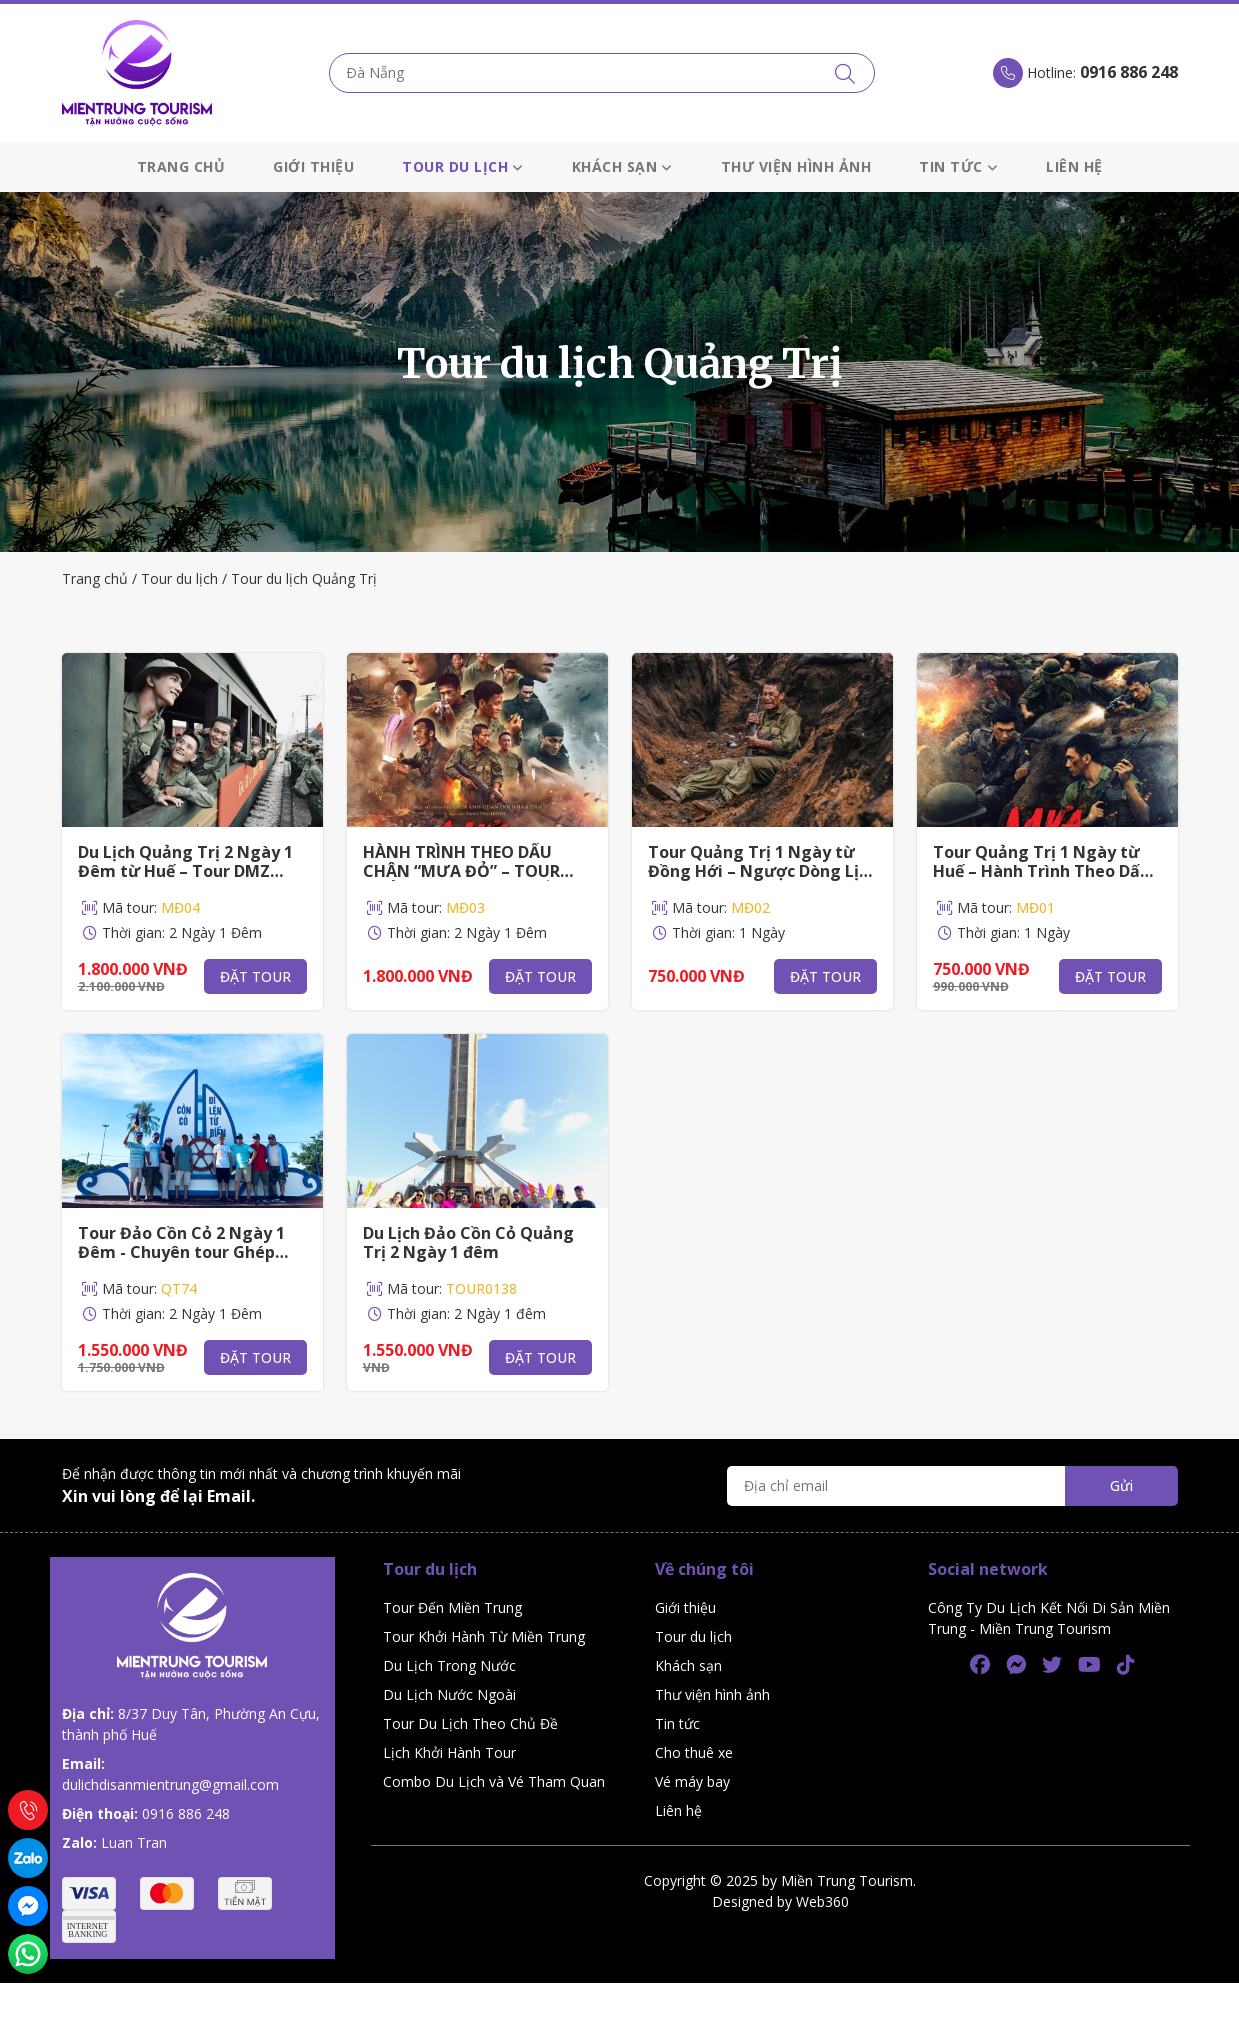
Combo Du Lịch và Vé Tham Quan (494, 1781)
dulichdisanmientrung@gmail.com (170, 1784)
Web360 (822, 1901)
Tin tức (958, 166)
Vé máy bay (692, 1781)
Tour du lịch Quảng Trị (304, 578)
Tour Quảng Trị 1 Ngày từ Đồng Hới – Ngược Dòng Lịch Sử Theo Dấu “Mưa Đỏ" (762, 871)
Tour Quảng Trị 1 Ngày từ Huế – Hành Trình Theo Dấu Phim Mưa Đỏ (1041, 871)
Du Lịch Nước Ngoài (449, 1694)
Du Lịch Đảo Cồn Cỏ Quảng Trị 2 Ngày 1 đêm (468, 1242)
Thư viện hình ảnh (796, 166)
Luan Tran (134, 1842)
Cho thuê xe (694, 1752)
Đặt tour (255, 976)
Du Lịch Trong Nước (449, 1665)
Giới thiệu (313, 166)
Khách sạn (622, 166)
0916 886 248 (186, 1813)
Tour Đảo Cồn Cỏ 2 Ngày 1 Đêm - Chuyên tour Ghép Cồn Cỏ (181, 1252)
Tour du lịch (463, 166)
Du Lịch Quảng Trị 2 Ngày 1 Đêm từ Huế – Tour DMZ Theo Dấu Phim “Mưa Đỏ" (185, 871)
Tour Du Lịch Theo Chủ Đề (470, 1723)
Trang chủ (181, 166)
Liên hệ (1074, 166)
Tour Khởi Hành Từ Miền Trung (484, 1636)
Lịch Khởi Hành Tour (449, 1752)
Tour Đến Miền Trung (452, 1607)
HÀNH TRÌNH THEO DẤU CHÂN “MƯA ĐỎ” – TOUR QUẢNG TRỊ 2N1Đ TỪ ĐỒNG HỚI (473, 881)
